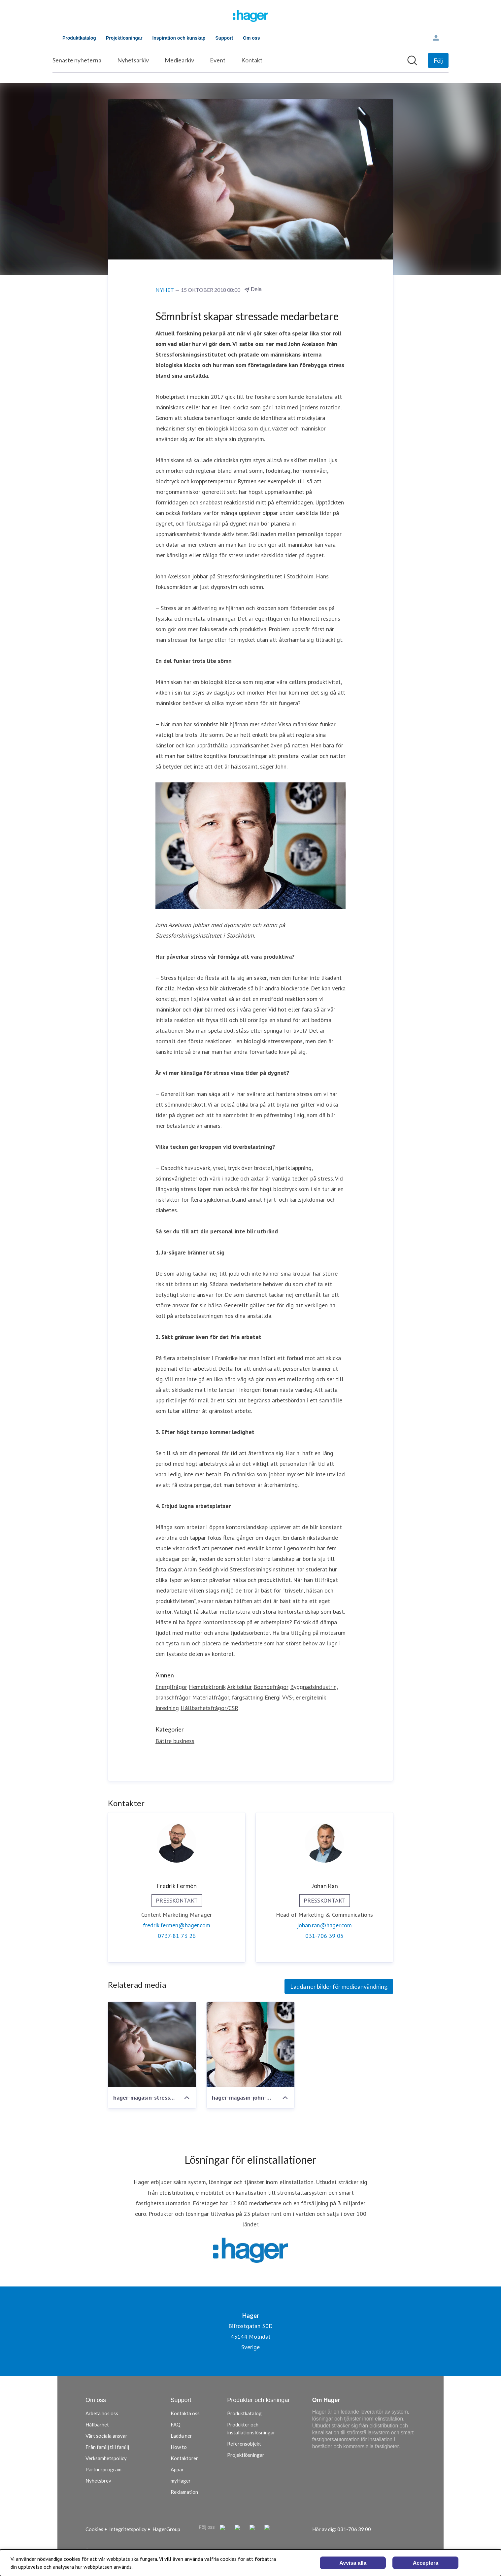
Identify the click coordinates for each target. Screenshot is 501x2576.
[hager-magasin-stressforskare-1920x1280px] (152, 2044)
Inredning (167, 1708)
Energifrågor (171, 1687)
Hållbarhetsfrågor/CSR (209, 1708)
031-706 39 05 (324, 1936)
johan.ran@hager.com (324, 1925)
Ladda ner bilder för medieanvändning (338, 1986)
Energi (273, 1697)
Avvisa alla (352, 2563)
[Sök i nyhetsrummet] (412, 60)
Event (217, 60)
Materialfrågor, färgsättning (227, 1697)
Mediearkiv (179, 60)
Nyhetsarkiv (133, 60)
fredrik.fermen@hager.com (176, 1925)
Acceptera (425, 2563)
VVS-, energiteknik (304, 1697)
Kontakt (251, 60)
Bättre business (174, 1741)
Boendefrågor (270, 1687)
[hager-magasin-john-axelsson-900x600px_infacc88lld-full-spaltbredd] (251, 2044)
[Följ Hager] (438, 60)
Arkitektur (239, 1687)
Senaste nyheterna (76, 60)
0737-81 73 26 (177, 1936)
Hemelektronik (207, 1687)
